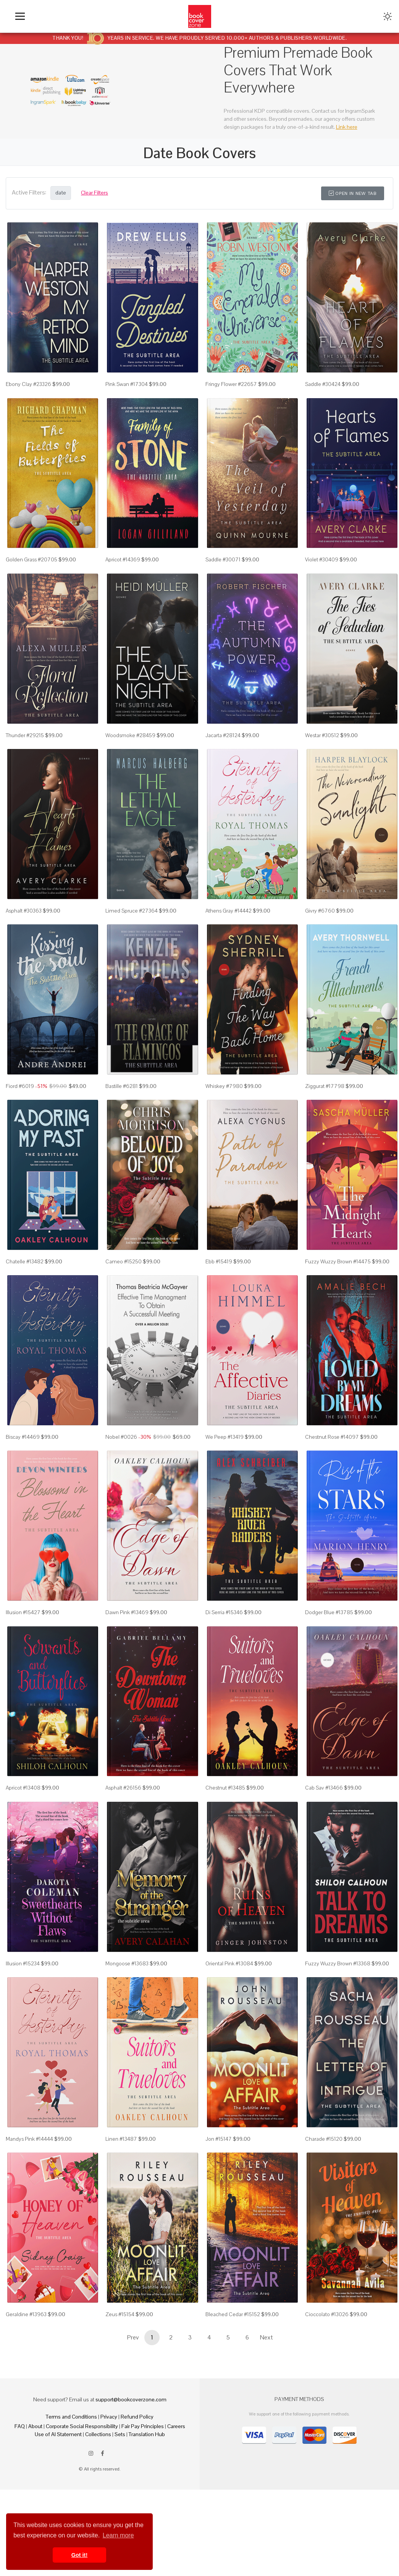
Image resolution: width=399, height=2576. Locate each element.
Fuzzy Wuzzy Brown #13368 (337, 2028)
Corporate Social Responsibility (82, 2504)
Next (266, 2416)
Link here (346, 126)
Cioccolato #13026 (327, 2392)
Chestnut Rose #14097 (332, 1482)
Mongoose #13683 (127, 2028)
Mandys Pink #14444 (29, 2210)
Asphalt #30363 (24, 936)
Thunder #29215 (25, 754)
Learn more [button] (118, 2535)
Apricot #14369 (122, 572)
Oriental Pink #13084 (229, 2028)
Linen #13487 (121, 2210)
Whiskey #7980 (224, 1118)
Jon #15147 (218, 2210)
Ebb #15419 (218, 1300)
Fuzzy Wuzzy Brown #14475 (338, 1300)
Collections (98, 2512)
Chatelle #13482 (25, 1300)
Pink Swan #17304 (126, 390)
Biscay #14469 (23, 1482)
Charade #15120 (323, 2210)
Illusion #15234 (23, 2028)
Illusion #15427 (23, 1664)
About (35, 2504)
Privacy (108, 2495)
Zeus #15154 (119, 2392)
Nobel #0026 (121, 1482)
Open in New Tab (352, 193)
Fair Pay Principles (142, 2504)
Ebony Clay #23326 (28, 390)
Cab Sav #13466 (324, 1846)
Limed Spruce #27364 (131, 936)
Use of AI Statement (58, 2512)
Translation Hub (147, 2512)
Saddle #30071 (223, 572)
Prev (133, 2416)
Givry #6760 (320, 936)
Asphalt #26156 (123, 1846)
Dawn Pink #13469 (127, 1664)
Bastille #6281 (121, 1118)
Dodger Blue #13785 (329, 1664)
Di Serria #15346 (224, 1664)
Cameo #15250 (123, 1300)
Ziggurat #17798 (324, 1118)
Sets (120, 2512)
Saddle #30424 (323, 390)
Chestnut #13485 (225, 1846)
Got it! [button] (79, 2555)
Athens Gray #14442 (228, 936)
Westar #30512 (322, 754)
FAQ (20, 2504)
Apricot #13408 (23, 1846)
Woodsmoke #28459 (130, 754)
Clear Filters (94, 192)
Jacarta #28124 (223, 754)
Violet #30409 (321, 572)
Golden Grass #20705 (31, 572)
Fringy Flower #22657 (231, 390)
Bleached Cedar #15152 (232, 2392)
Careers (176, 2504)
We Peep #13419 (224, 1482)
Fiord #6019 (20, 1118)
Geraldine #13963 (26, 2392)
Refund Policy (137, 2495)
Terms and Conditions (71, 2495)
